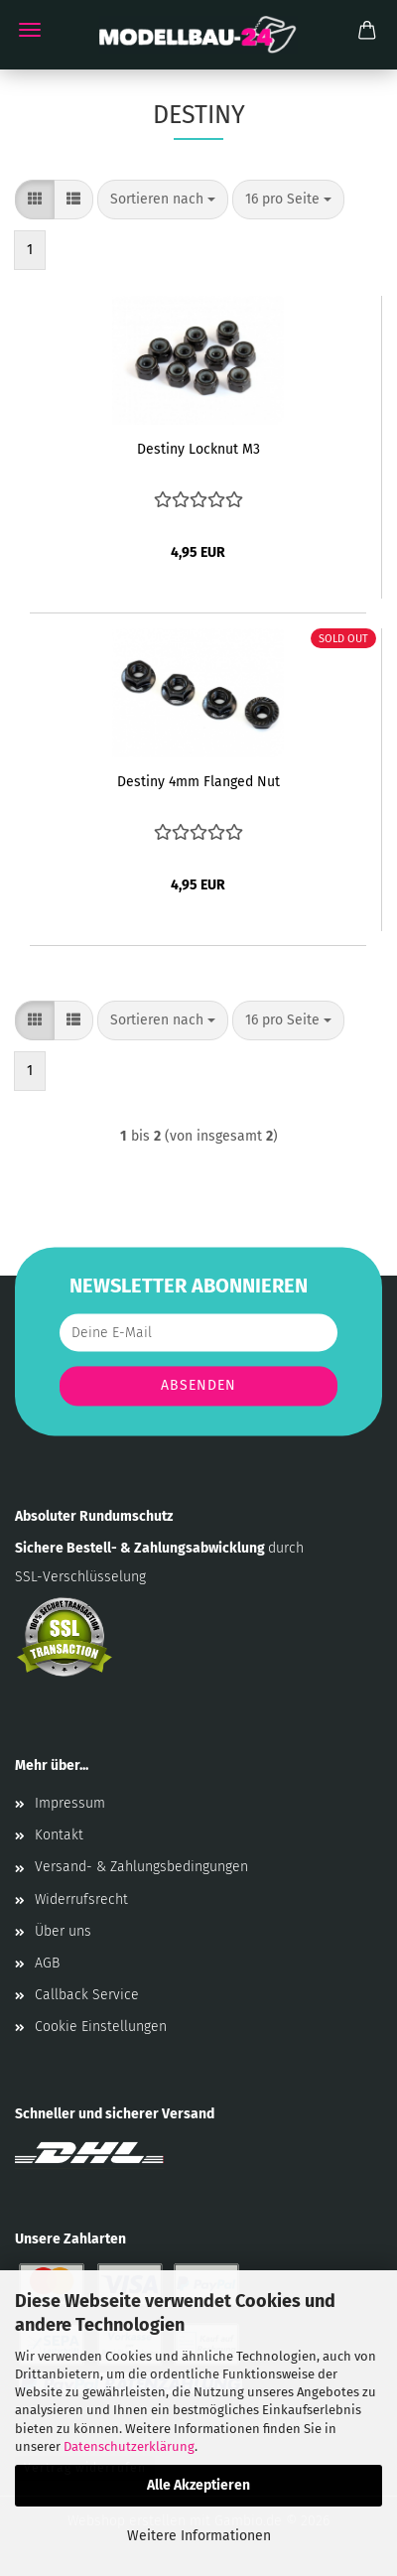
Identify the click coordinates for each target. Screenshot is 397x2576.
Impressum (70, 1803)
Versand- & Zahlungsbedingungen (141, 1866)
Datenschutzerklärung (129, 2446)
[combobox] (162, 199)
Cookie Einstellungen (101, 2026)
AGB (47, 1963)
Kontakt (59, 1835)
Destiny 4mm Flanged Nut (198, 781)
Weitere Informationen (199, 2535)
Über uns (63, 1931)
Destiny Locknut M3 (198, 449)
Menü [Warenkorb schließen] (30, 30)
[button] (35, 199)
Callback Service (87, 1994)
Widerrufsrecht (81, 1899)
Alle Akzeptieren (198, 2485)
